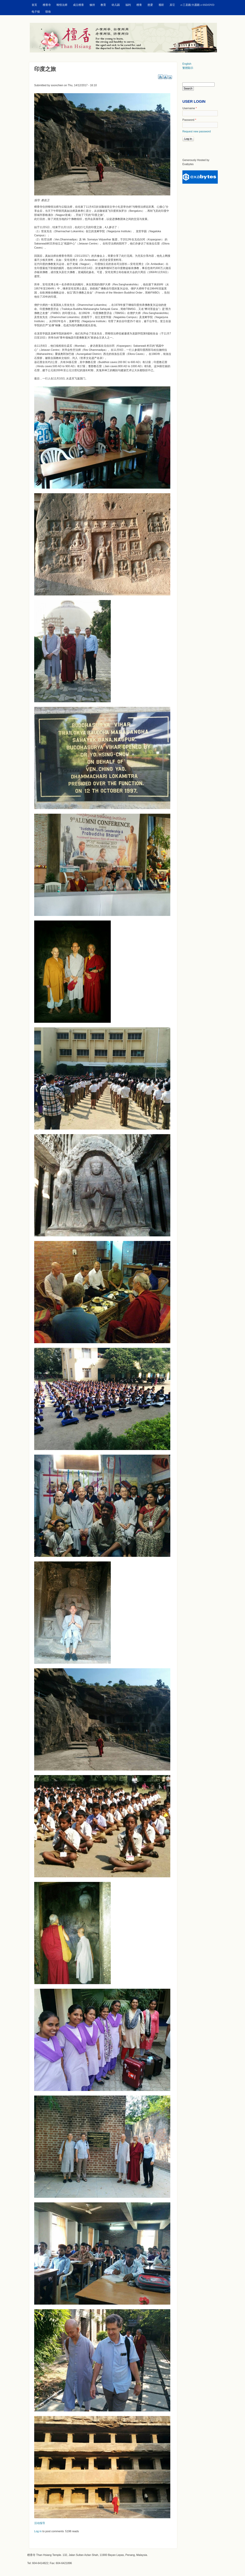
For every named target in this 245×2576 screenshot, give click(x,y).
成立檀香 (78, 4)
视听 (161, 4)
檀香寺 (47, 4)
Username (189, 108)
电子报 (36, 11)
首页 (34, 4)
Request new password (196, 131)
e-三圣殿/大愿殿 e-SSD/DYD (197, 4)
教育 (103, 4)
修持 (92, 4)
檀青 (139, 4)
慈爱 (150, 4)
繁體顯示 (187, 67)
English (186, 63)
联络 (48, 11)
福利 (128, 4)
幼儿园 (116, 4)
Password (189, 119)
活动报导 (39, 2523)
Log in (38, 2531)
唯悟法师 (61, 4)
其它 (172, 4)
